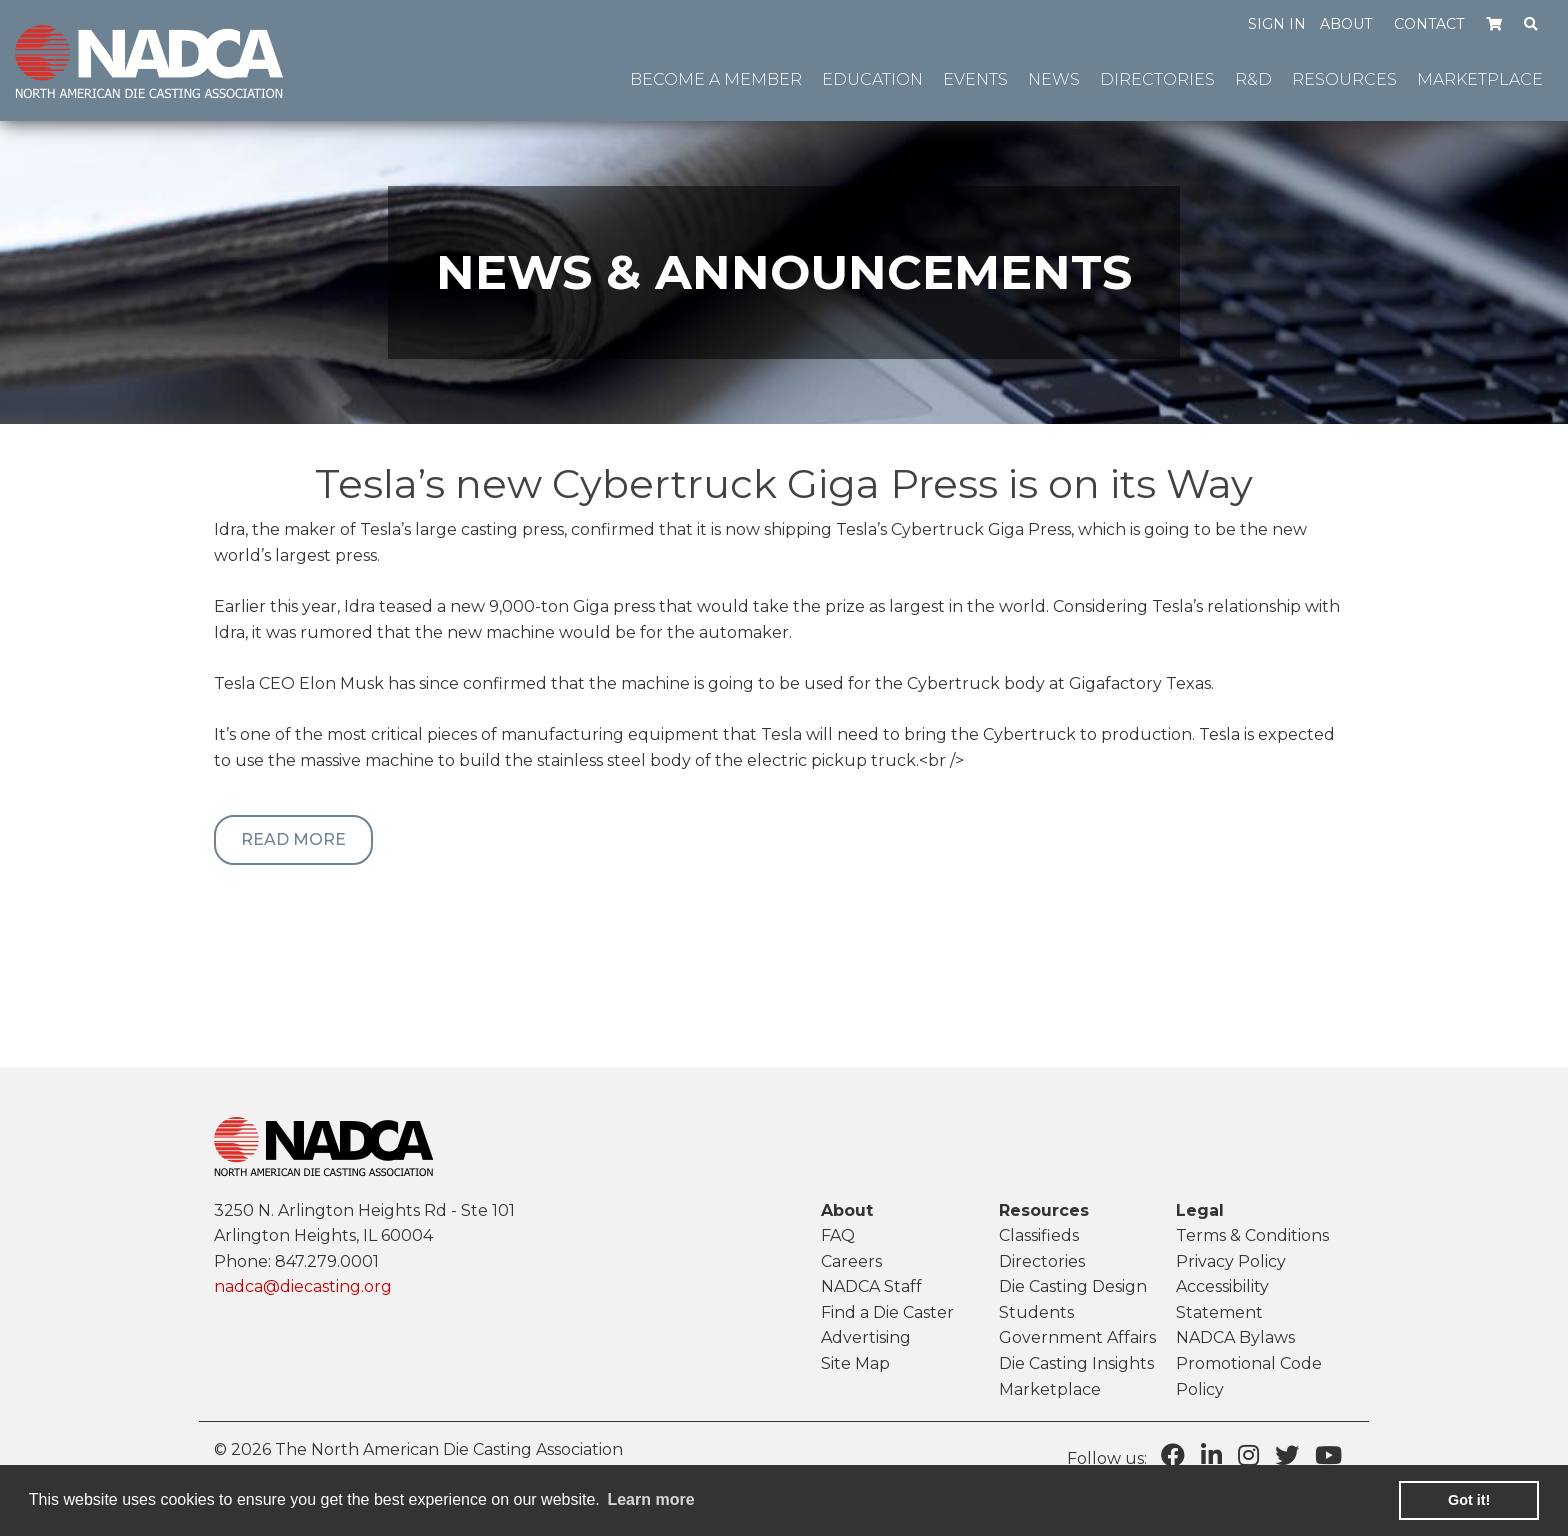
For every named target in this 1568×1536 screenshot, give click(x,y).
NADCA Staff (871, 1286)
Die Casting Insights (1076, 1363)
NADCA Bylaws (1235, 1337)
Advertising (866, 1337)
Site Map (855, 1363)
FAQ (838, 1235)
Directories (1042, 1261)
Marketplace (1050, 1389)
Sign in (1277, 24)
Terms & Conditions (1252, 1235)
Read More (293, 839)
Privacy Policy (1231, 1261)
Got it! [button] (1469, 1500)
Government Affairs (1077, 1337)
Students (1036, 1312)
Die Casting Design (1073, 1286)
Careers (851, 1261)
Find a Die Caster (887, 1312)
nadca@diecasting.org (303, 1286)
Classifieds (1039, 1235)
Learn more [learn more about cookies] (650, 1499)
